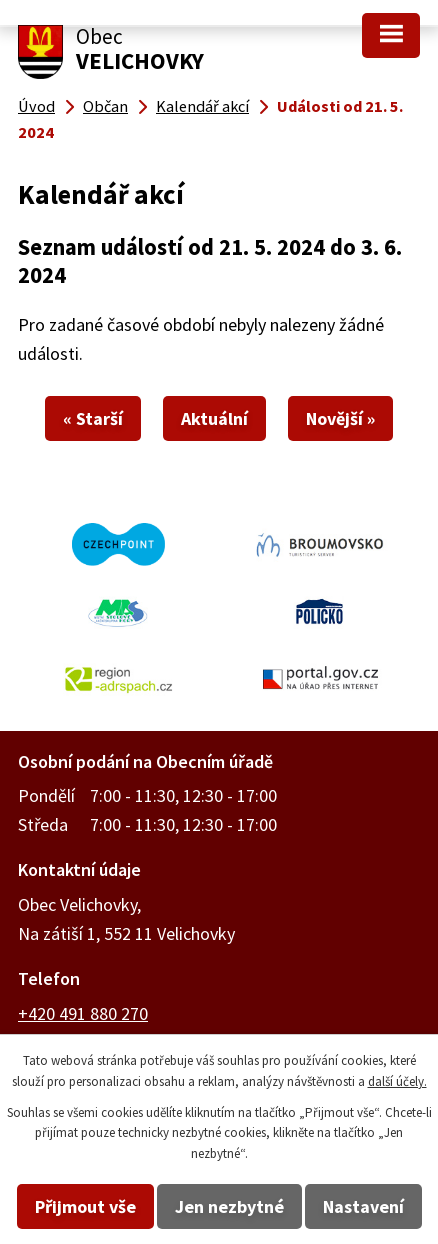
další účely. (397, 1081)
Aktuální (214, 418)
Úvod (36, 106)
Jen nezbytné (229, 1206)
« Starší (93, 418)
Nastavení (363, 1206)
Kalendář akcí (202, 106)
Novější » (340, 418)
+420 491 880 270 (83, 1013)
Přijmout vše (85, 1206)
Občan (105, 106)
